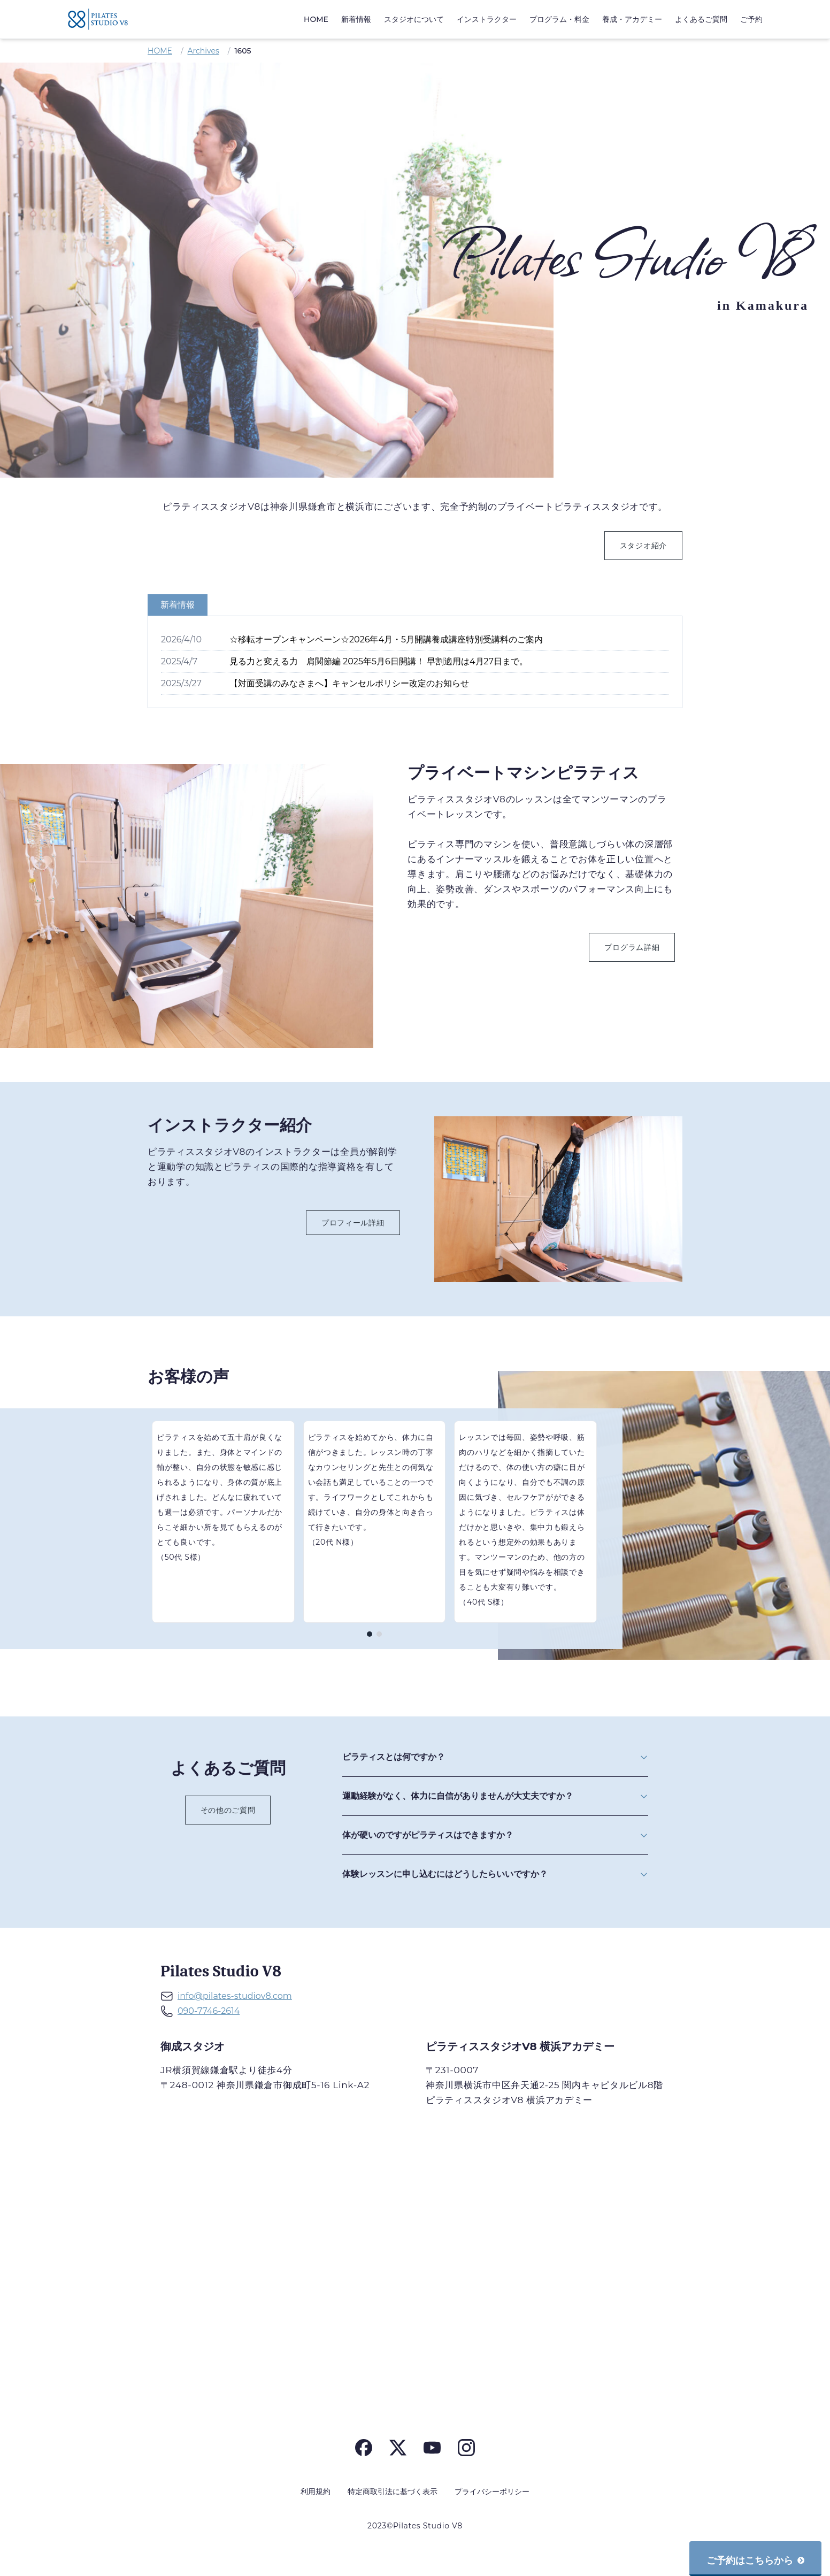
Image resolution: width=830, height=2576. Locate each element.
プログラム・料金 (559, 19)
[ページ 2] (379, 1634)
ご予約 (751, 19)
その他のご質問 (228, 1810)
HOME (316, 19)
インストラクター (487, 19)
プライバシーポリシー (492, 2491)
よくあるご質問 (701, 19)
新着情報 (356, 19)
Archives (203, 51)
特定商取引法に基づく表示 (392, 2491)
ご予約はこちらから (755, 2560)
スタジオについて (414, 19)
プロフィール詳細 (353, 1223)
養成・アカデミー (632, 19)
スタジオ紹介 (643, 545)
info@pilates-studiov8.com (235, 1996)
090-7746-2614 (209, 2011)
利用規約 (316, 2491)
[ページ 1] (369, 1634)
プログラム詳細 (631, 947)
